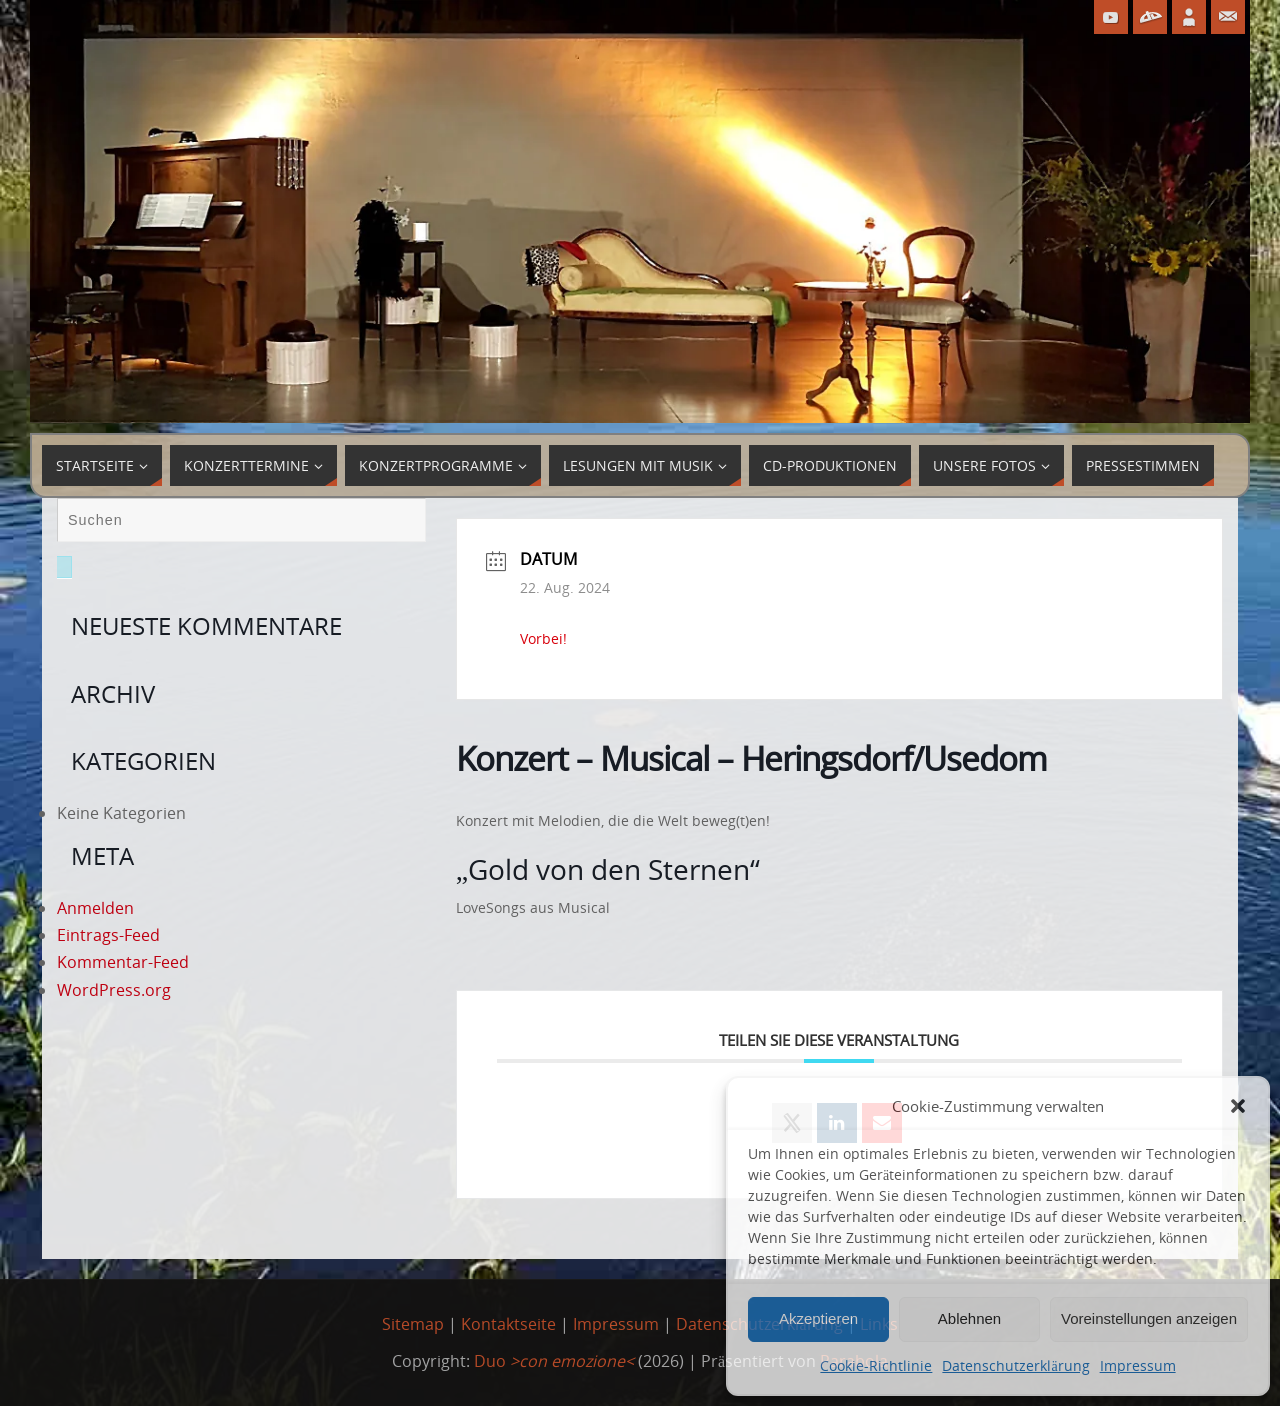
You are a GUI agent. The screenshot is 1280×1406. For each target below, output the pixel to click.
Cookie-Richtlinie (876, 1365)
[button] (1238, 1106)
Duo (554, 1361)
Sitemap (413, 1324)
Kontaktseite (508, 1324)
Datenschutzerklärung (1015, 1365)
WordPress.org (114, 990)
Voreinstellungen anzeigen (1149, 1318)
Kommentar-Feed (123, 962)
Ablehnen (969, 1318)
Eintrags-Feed (108, 935)
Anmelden (95, 908)
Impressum (1138, 1365)
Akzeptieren (818, 1318)
